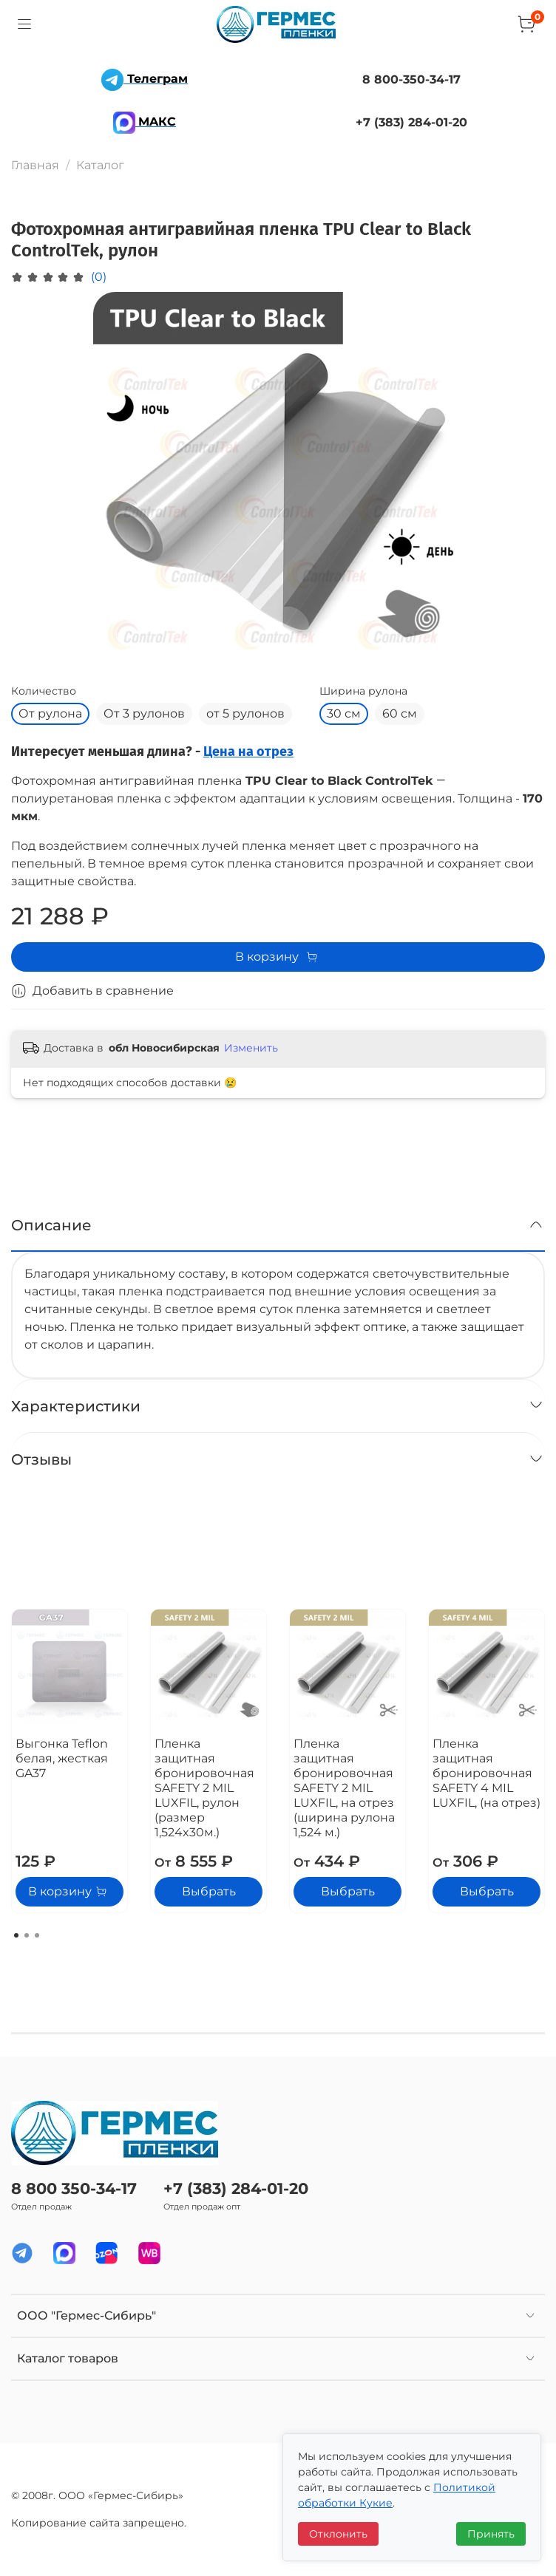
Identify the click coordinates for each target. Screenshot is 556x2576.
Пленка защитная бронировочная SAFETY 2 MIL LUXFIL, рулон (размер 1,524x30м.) (204, 1788)
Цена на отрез (248, 751)
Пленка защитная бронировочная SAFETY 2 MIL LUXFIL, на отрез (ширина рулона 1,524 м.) (344, 1788)
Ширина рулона (363, 691)
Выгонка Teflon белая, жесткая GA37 (62, 1758)
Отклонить (338, 2534)
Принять (491, 2534)
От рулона (50, 713)
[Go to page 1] (16, 1935)
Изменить (251, 1047)
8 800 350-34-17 (74, 2188)
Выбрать (209, 1891)
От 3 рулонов (144, 713)
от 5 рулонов (245, 713)
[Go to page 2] (26, 1935)
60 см (399, 713)
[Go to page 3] (37, 1935)
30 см (344, 713)
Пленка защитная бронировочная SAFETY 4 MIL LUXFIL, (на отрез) (486, 1773)
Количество (43, 691)
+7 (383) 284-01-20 (235, 2188)
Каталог (100, 165)
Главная (35, 165)
